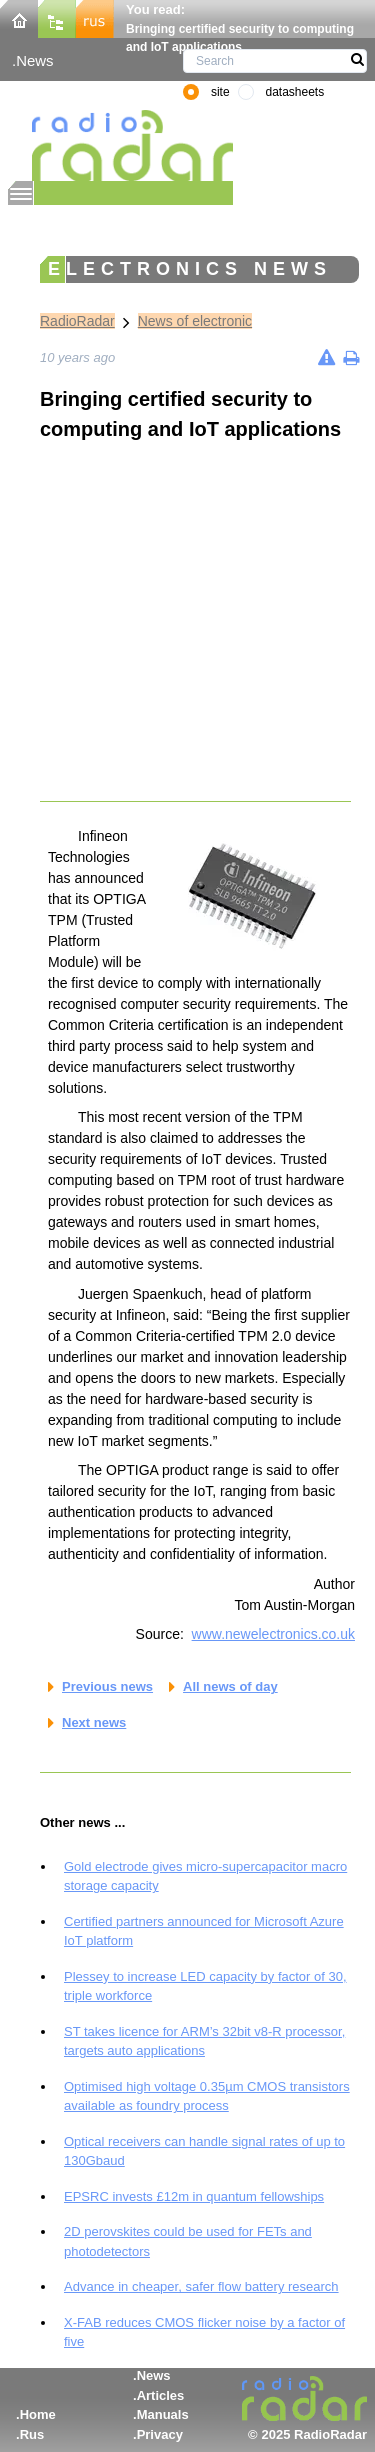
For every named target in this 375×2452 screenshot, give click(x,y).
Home (38, 2414)
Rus (32, 2434)
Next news (94, 1722)
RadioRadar (77, 321)
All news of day (230, 1686)
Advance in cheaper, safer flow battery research (201, 2286)
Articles (161, 2395)
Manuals (163, 2414)
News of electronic (195, 321)
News (34, 60)
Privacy (160, 2434)
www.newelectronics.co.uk (273, 1634)
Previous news (107, 1686)
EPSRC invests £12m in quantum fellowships (194, 2196)
